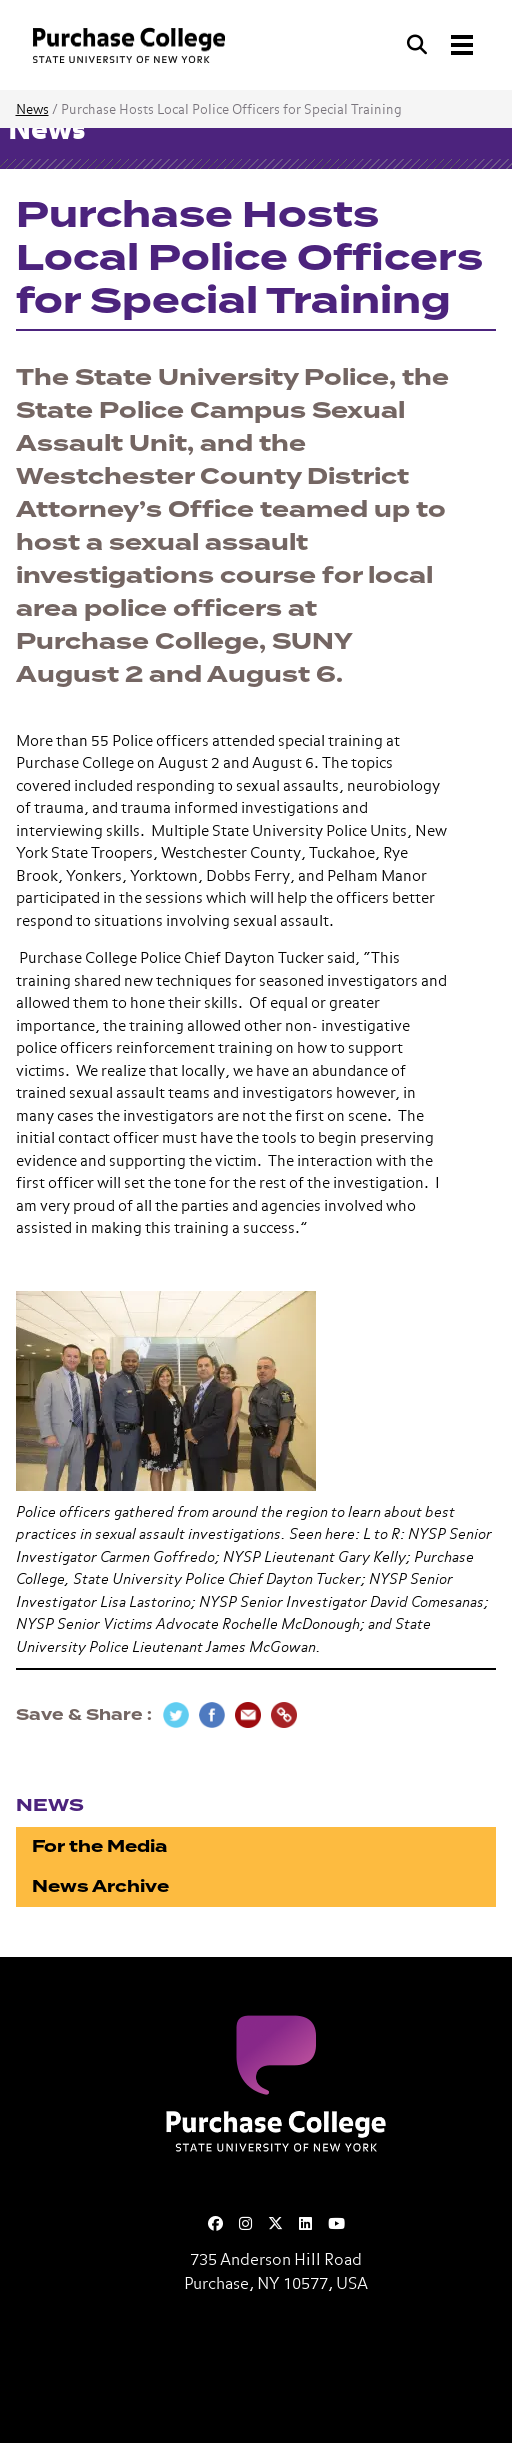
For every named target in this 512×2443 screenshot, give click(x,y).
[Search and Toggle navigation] (442, 45)
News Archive (100, 1886)
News (32, 110)
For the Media (99, 1846)
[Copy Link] (284, 1715)
